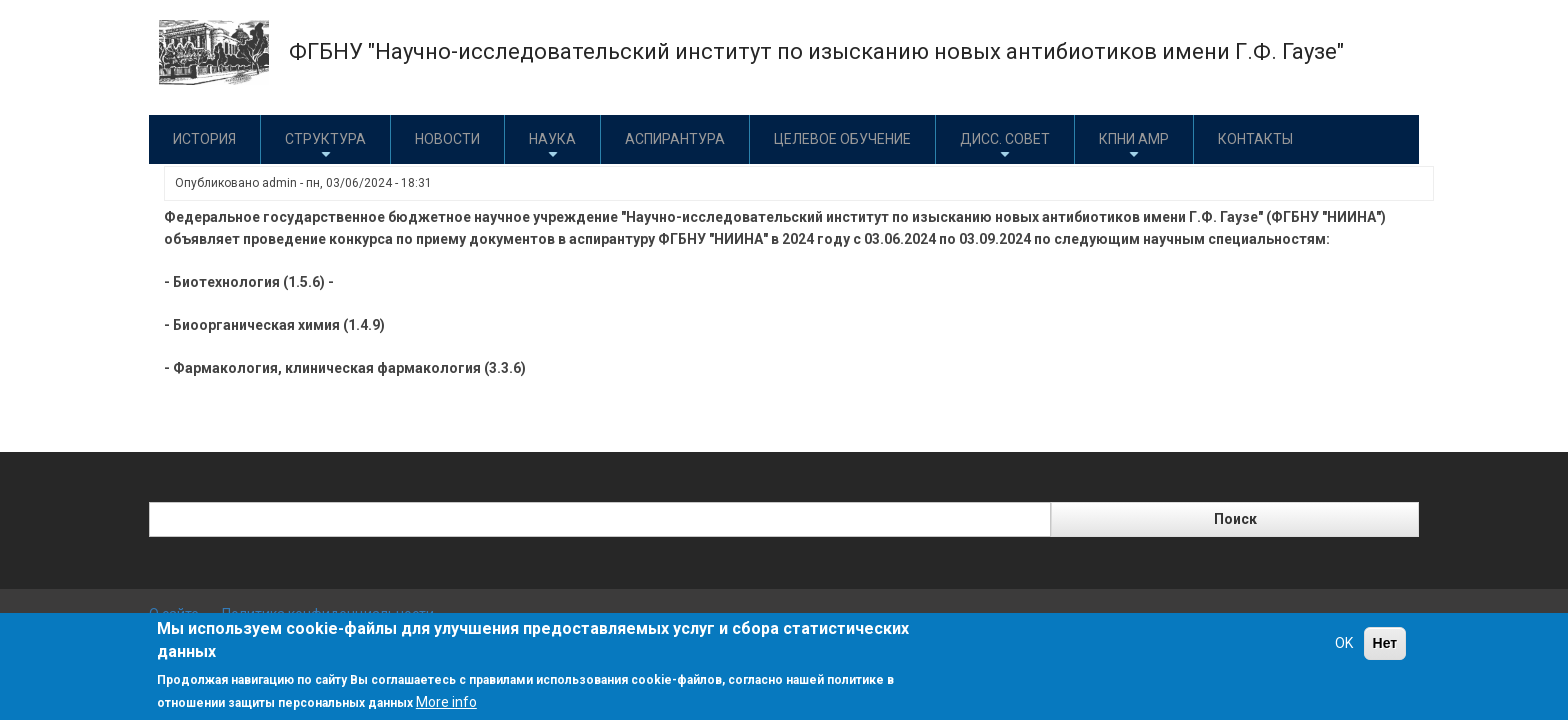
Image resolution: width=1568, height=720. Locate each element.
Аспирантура (675, 139)
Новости (447, 139)
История (204, 139)
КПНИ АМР (1134, 146)
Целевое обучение (842, 139)
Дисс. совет (1005, 146)
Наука (552, 146)
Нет (1385, 643)
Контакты (1255, 139)
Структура (325, 146)
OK (1344, 643)
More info (446, 702)
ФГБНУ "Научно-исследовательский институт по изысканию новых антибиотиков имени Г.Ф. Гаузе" (816, 51)
